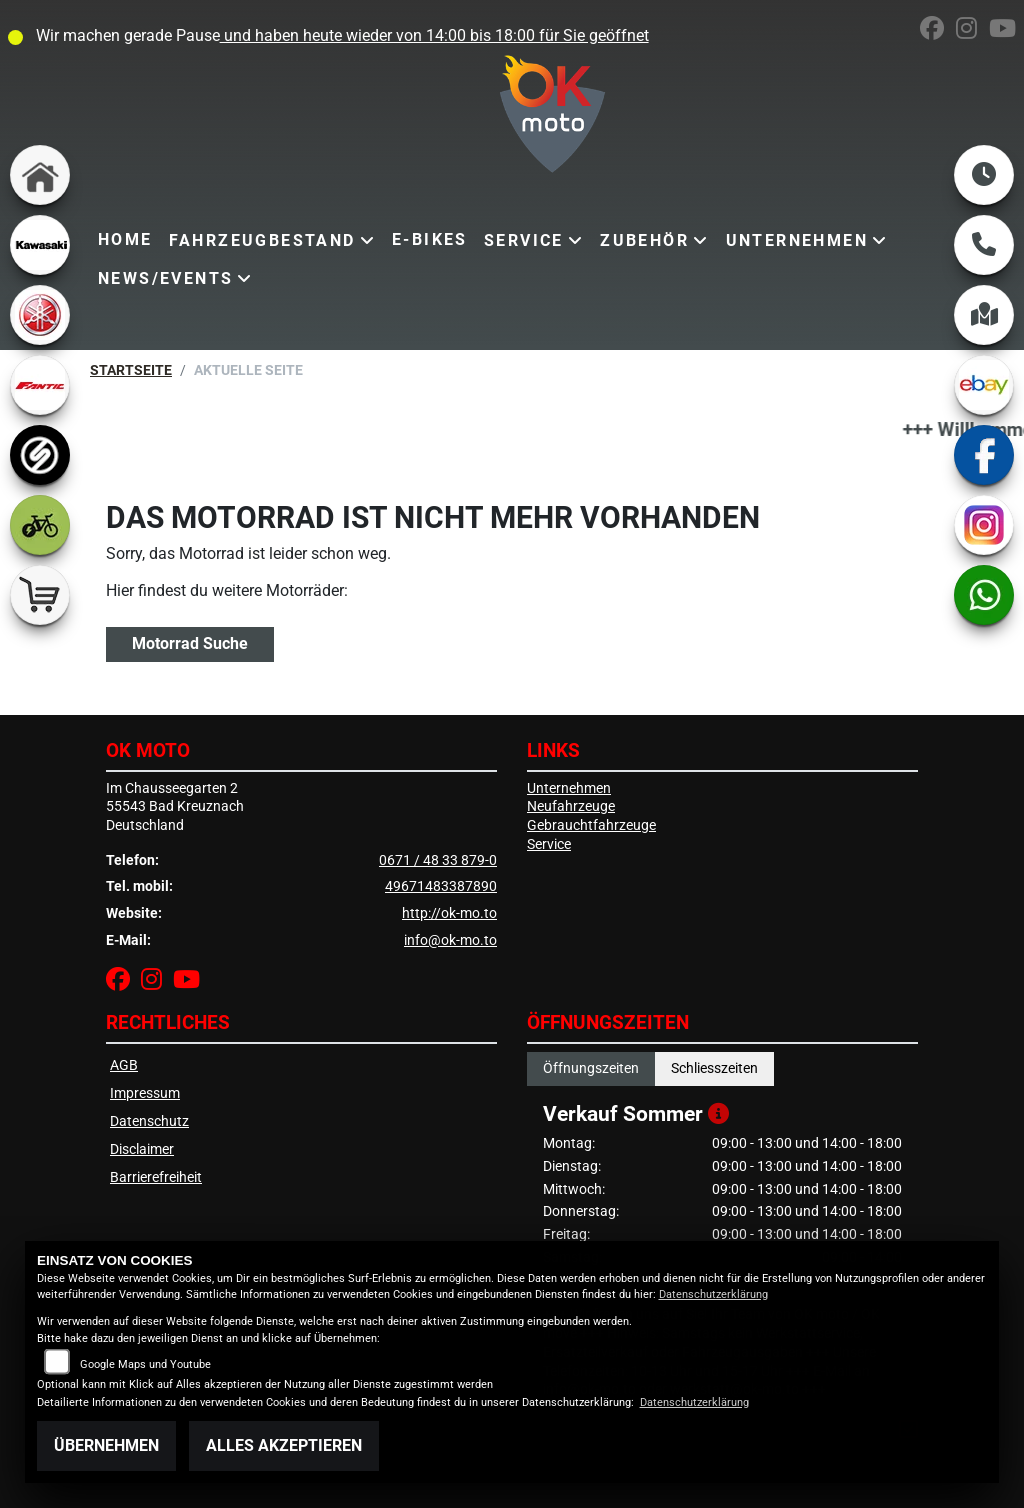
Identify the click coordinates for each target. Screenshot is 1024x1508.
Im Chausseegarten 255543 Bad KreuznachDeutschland (175, 807)
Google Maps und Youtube (145, 1364)
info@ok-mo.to (450, 940)
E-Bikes (430, 239)
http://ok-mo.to (449, 913)
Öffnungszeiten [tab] (591, 1068)
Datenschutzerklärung (713, 1294)
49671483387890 (441, 886)
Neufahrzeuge (571, 806)
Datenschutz (149, 1121)
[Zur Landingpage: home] (40, 175)
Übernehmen (106, 1445)
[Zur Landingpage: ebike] (40, 525)
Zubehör (644, 240)
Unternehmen (797, 240)
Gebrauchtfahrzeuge (591, 825)
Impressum (145, 1093)
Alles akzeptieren (284, 1445)
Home (125, 239)
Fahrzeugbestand (262, 240)
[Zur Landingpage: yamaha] (40, 315)
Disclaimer (142, 1149)
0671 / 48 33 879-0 (438, 860)
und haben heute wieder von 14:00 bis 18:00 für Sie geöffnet (434, 35)
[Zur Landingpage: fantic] (40, 385)
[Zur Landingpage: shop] (40, 595)
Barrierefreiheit (156, 1177)
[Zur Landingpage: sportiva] (40, 455)
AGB (124, 1065)
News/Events (165, 278)
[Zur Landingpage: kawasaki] (40, 245)
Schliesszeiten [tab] (714, 1068)
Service (524, 240)
